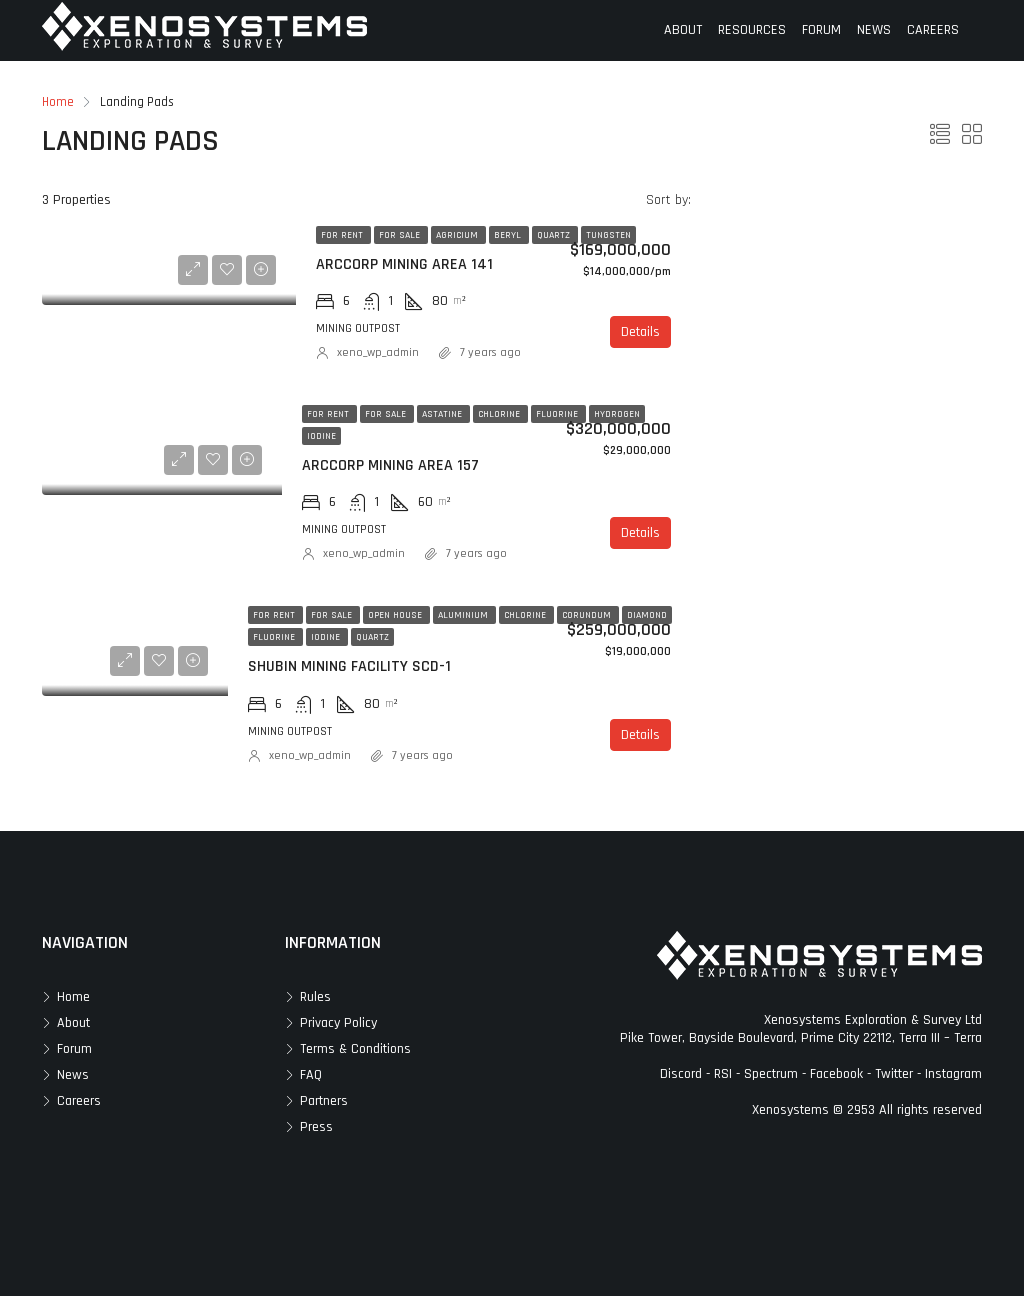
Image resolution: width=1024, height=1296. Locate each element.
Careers (79, 1101)
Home (73, 997)
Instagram (953, 1074)
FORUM (821, 30)
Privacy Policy (338, 1023)
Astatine (443, 414)
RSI (723, 1074)
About (73, 1023)
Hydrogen (617, 414)
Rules (315, 997)
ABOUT (683, 30)
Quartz (555, 235)
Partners (324, 1101)
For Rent (343, 235)
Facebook (836, 1074)
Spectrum (771, 1074)
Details (640, 332)
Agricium (458, 235)
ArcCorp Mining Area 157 (390, 465)
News (73, 1075)
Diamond (647, 615)
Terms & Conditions (355, 1049)
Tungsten (608, 235)
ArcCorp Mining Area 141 (404, 264)
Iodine (321, 436)
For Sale (401, 235)
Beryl (509, 235)
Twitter (894, 1074)
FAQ (311, 1075)
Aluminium (464, 615)
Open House (396, 615)
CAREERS (933, 30)
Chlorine (500, 414)
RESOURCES (752, 30)
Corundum (588, 615)
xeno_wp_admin (378, 352)
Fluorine (558, 414)
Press (316, 1127)
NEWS (874, 30)
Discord (681, 1074)
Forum (74, 1049)
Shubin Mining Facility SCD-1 (349, 666)
